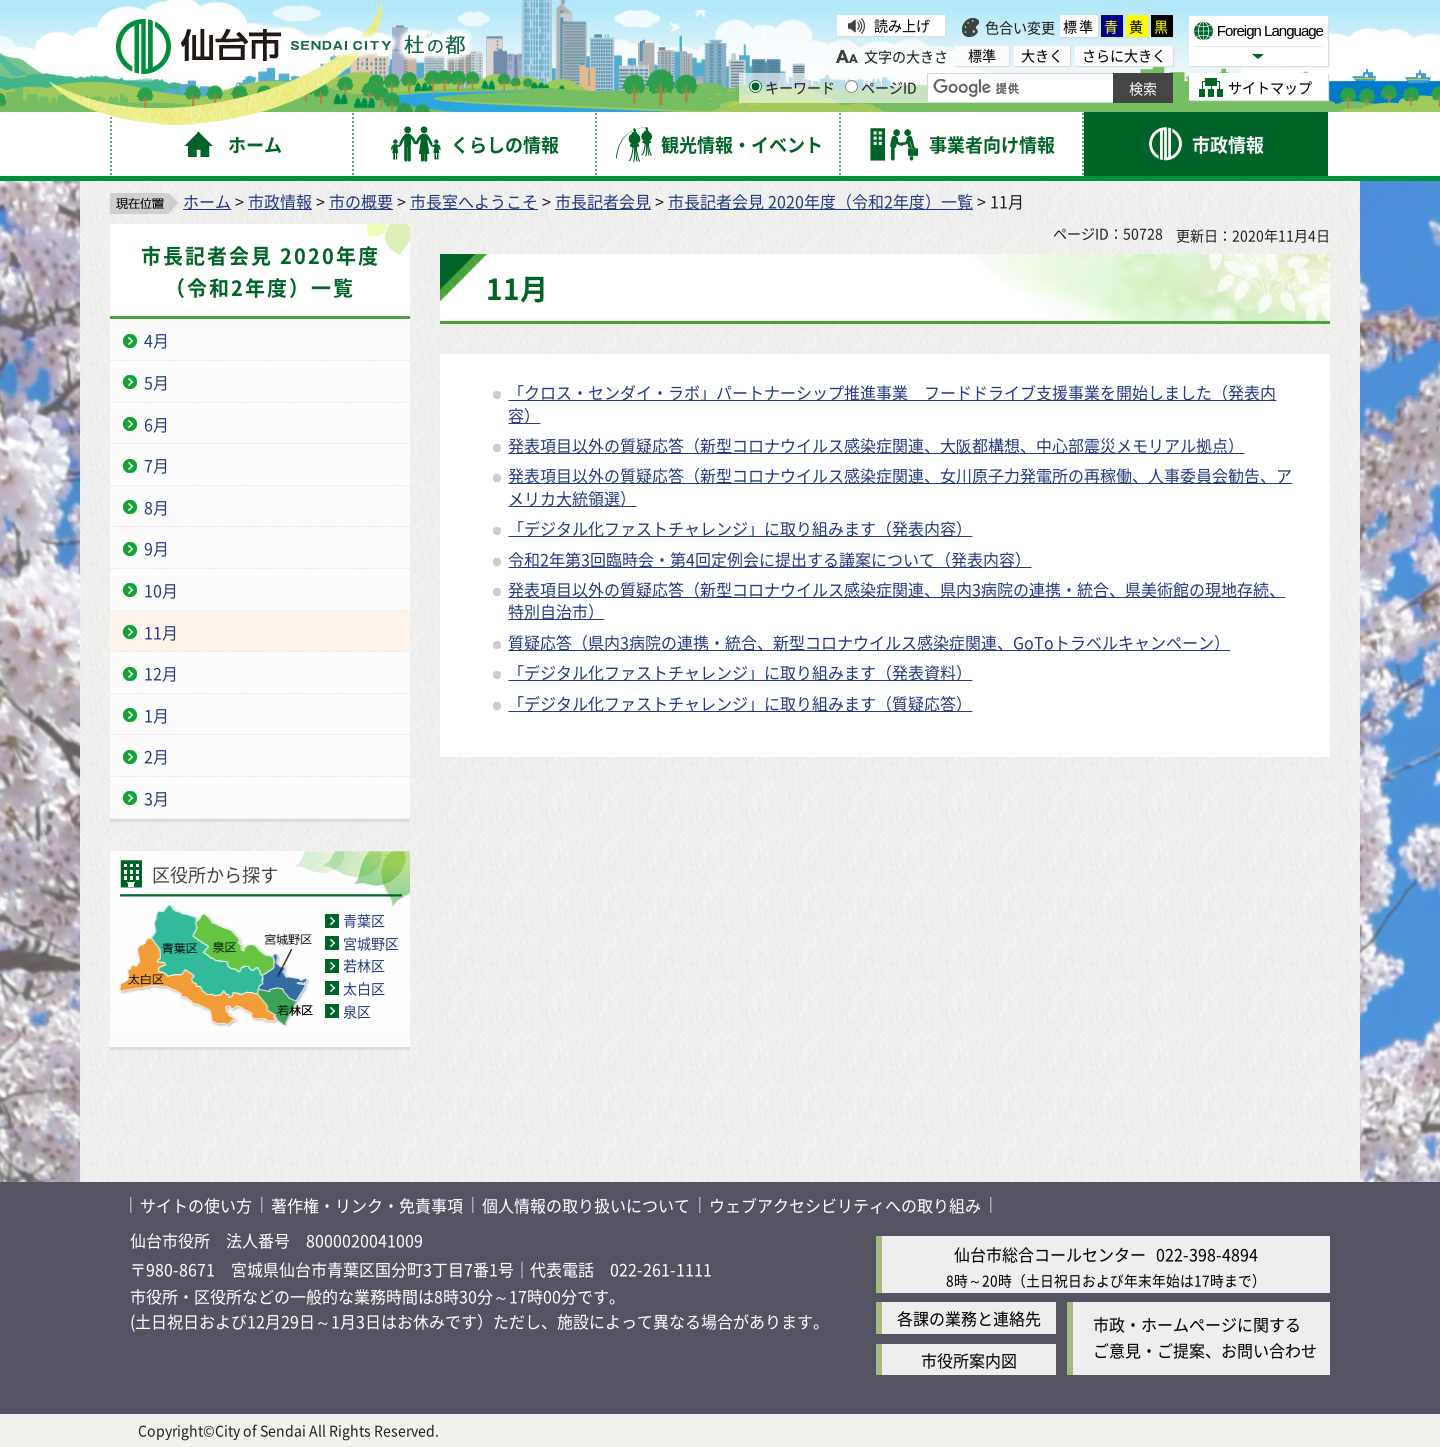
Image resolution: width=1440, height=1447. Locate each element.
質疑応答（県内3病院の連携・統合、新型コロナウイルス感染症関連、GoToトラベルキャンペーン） (869, 642)
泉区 (357, 1011)
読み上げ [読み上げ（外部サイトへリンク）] (902, 25)
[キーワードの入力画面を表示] (755, 86)
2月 (156, 756)
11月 (161, 632)
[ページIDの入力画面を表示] (851, 86)
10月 (161, 590)
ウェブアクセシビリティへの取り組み (845, 1205)
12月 (161, 673)
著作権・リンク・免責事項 (367, 1205)
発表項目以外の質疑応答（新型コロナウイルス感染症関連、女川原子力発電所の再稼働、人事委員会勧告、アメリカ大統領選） (900, 486)
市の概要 (361, 201)
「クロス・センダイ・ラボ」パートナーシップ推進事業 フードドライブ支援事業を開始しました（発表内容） (892, 403)
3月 (156, 798)
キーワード (792, 87)
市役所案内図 (969, 1360)
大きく (1042, 55)
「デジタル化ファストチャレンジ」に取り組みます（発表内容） (740, 528)
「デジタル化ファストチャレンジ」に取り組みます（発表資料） (740, 672)
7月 (156, 465)
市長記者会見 (603, 201)
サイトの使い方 (196, 1205)
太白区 (364, 988)
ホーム (207, 201)
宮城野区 (371, 943)
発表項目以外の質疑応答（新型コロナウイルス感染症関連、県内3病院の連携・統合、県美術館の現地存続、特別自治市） (896, 600)
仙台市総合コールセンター (1050, 1254)
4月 (156, 340)
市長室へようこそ (474, 201)
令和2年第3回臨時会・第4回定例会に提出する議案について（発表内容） (769, 559)
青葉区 (364, 920)
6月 (156, 424)
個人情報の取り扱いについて (586, 1205)
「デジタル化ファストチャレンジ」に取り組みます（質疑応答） (740, 703)
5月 (156, 382)
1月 (156, 715)
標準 (1079, 26)
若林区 (364, 965)
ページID (881, 87)
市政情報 (280, 201)
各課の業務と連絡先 (969, 1318)
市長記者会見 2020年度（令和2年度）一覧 (820, 201)
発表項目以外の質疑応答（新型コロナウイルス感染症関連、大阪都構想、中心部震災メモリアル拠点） (876, 445)
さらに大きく (1124, 55)
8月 (156, 507)
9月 (156, 548)
